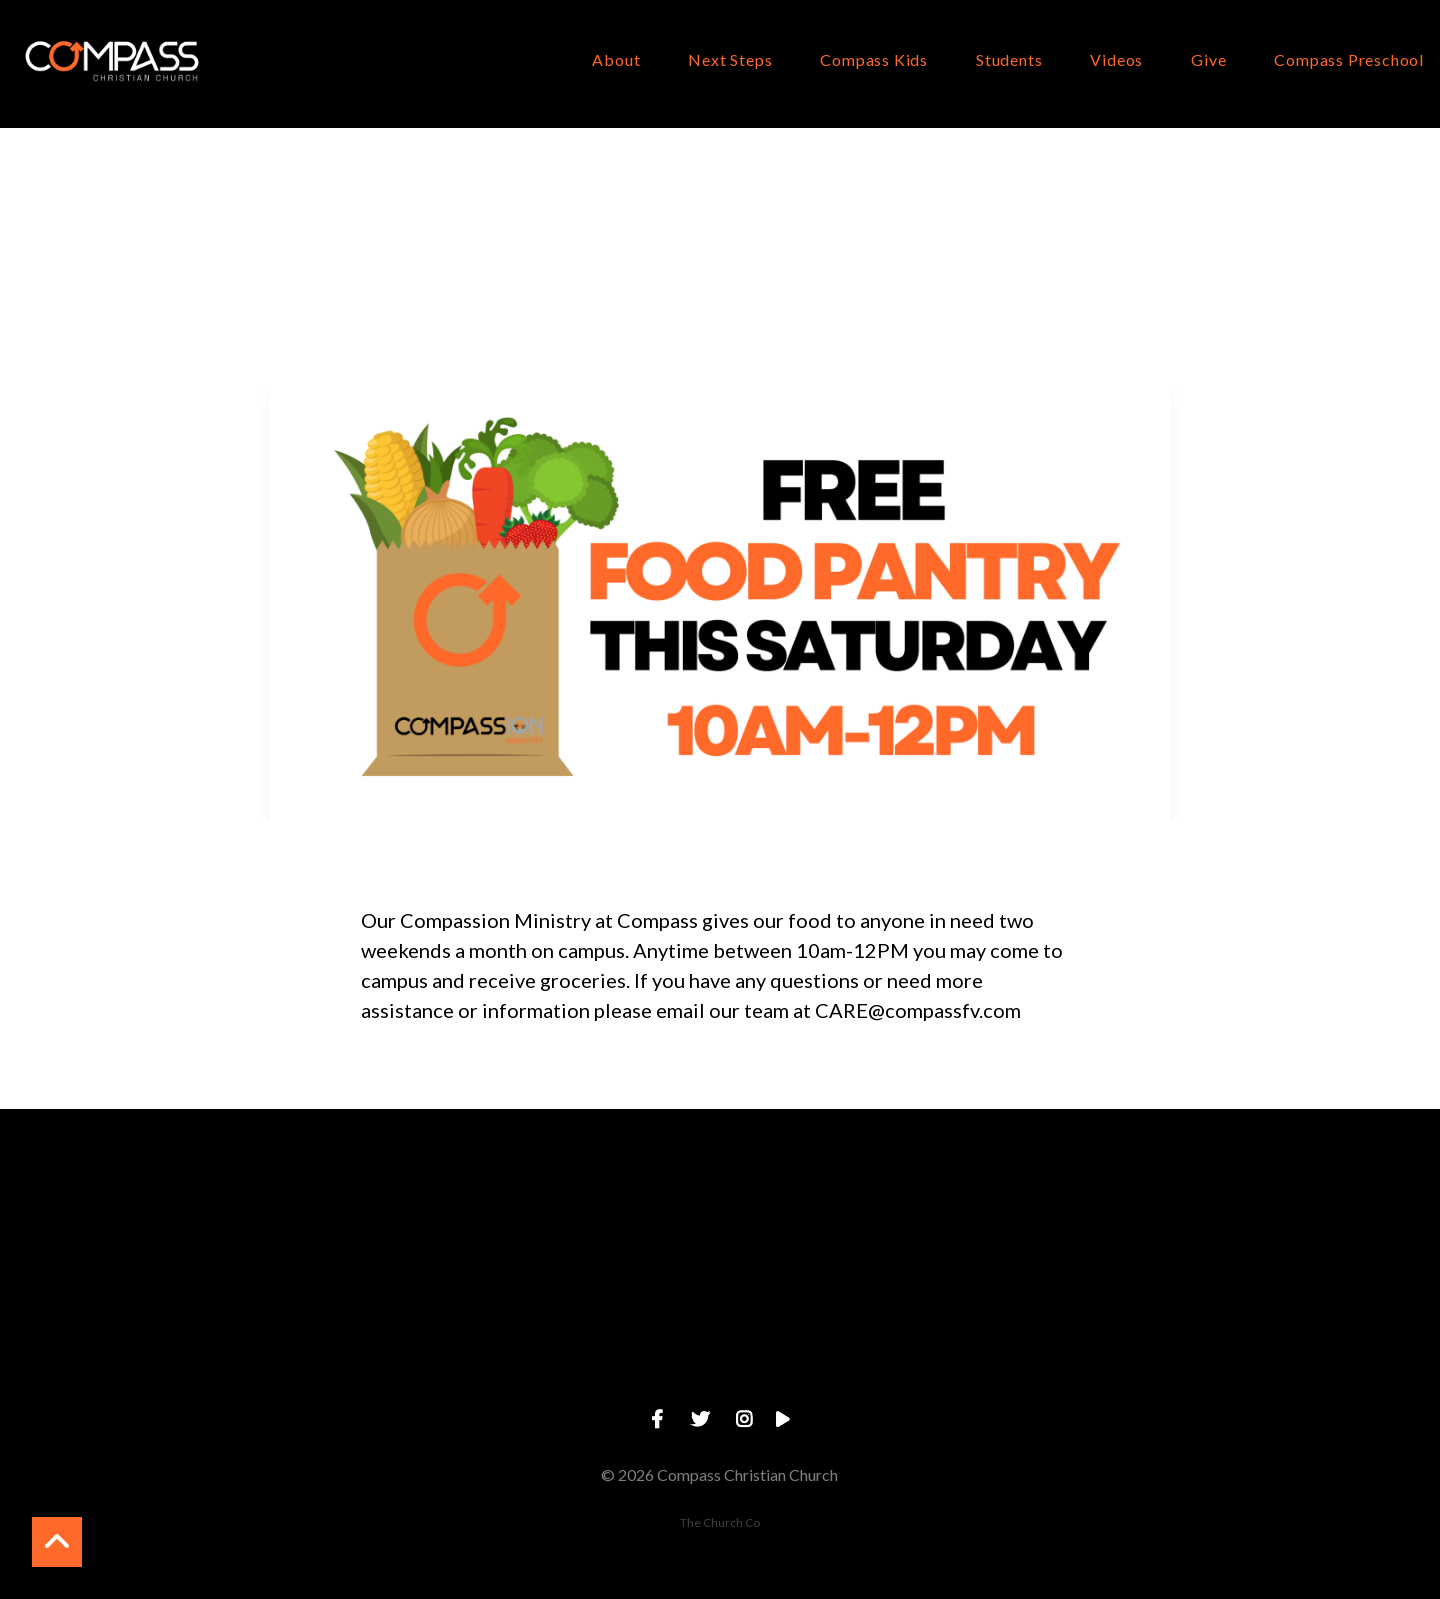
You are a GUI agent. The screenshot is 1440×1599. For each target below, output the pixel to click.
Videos (1116, 60)
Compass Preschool (1349, 60)
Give (1208, 60)
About (616, 60)
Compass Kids (874, 60)
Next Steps (730, 60)
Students (1009, 60)
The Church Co (720, 1522)
